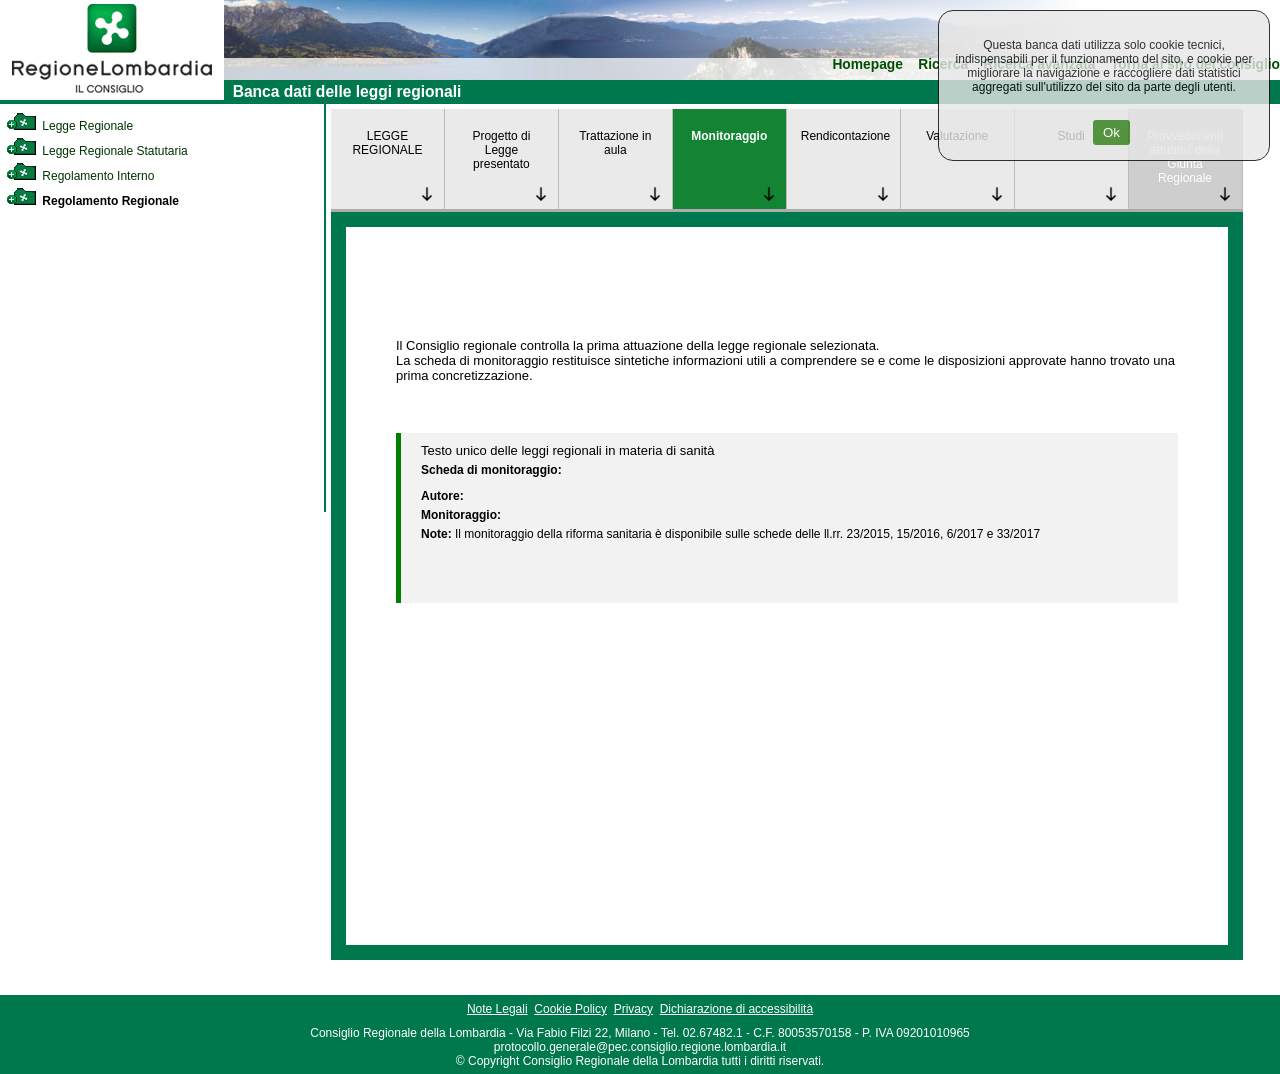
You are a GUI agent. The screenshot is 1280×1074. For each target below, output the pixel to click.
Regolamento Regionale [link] (92, 201)
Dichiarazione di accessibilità (736, 1009)
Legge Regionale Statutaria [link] (97, 151)
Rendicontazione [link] (845, 136)
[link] (112, 96)
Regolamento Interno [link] (80, 176)
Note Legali (497, 1009)
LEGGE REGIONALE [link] (387, 143)
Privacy (633, 1009)
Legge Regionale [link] (69, 126)
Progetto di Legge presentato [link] (501, 150)
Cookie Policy (570, 1009)
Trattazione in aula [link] (615, 143)
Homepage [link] (867, 64)
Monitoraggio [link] (729, 136)
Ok (1111, 132)
